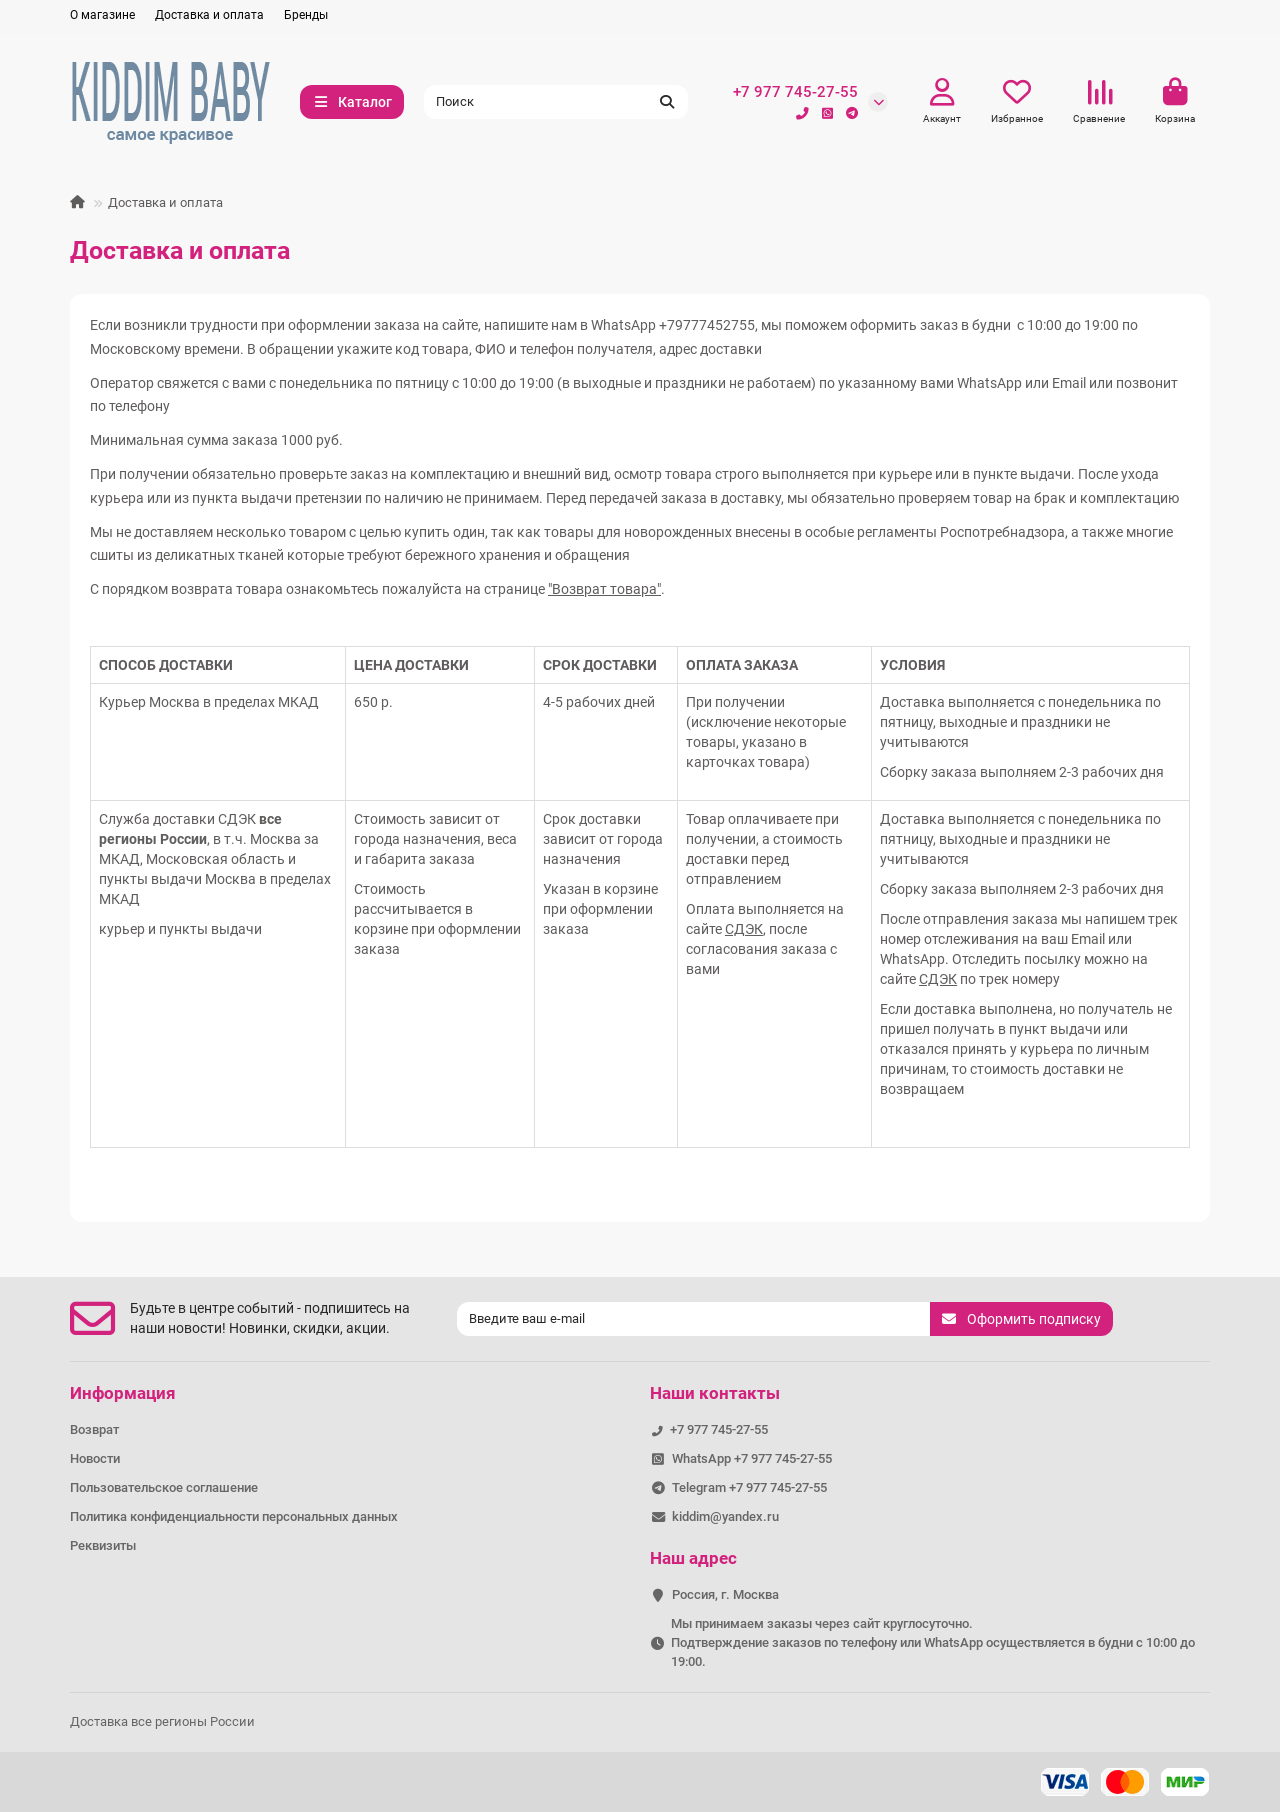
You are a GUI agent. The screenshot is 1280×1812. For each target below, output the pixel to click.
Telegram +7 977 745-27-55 (749, 1487)
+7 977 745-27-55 (795, 92)
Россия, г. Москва (725, 1594)
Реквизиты (103, 1545)
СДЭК (744, 929)
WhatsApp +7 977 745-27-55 (752, 1458)
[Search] (556, 102)
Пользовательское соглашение (164, 1487)
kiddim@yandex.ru (725, 1516)
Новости (95, 1458)
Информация (123, 1393)
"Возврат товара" (604, 589)
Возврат (94, 1429)
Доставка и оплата (209, 15)
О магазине (102, 15)
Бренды (306, 15)
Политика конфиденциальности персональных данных (234, 1516)
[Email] (694, 1319)
